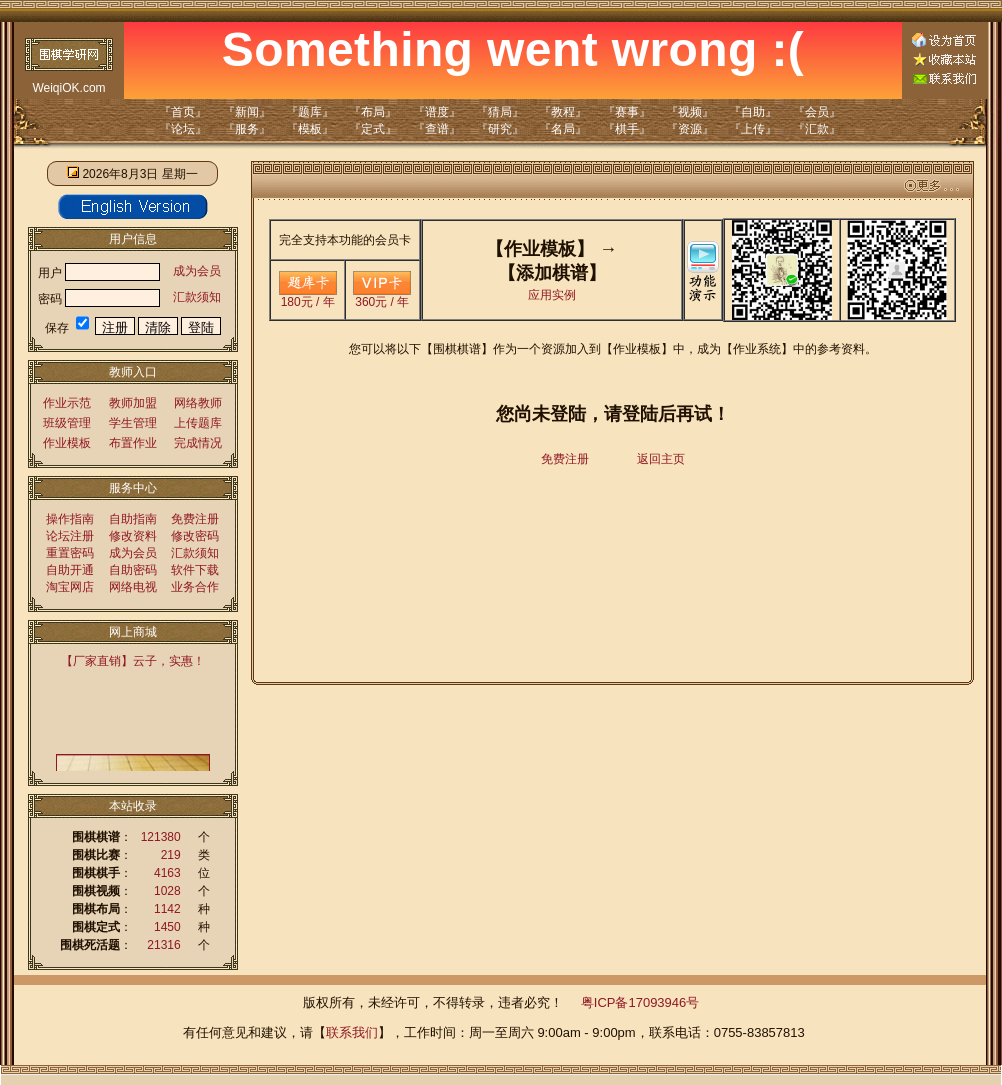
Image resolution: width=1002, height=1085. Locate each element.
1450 (167, 927)
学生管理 (133, 423)
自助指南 (133, 519)
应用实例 (552, 295)
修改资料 (133, 536)
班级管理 (67, 423)
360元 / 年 (382, 296)
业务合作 (195, 587)
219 (171, 855)
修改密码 (195, 536)
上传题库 (198, 423)
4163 (167, 873)
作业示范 (67, 403)
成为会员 (197, 271)
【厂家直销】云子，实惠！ (133, 661)
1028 (167, 891)
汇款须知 (197, 297)
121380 (161, 837)
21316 (163, 945)
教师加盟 (133, 403)
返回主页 (661, 459)
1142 (167, 909)
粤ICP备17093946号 (640, 1002)
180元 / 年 (308, 296)
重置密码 (70, 553)
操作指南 (70, 519)
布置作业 (133, 443)
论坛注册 (70, 536)
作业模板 (67, 443)
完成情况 (198, 443)
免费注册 (195, 519)
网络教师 (198, 403)
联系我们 (352, 1032)
